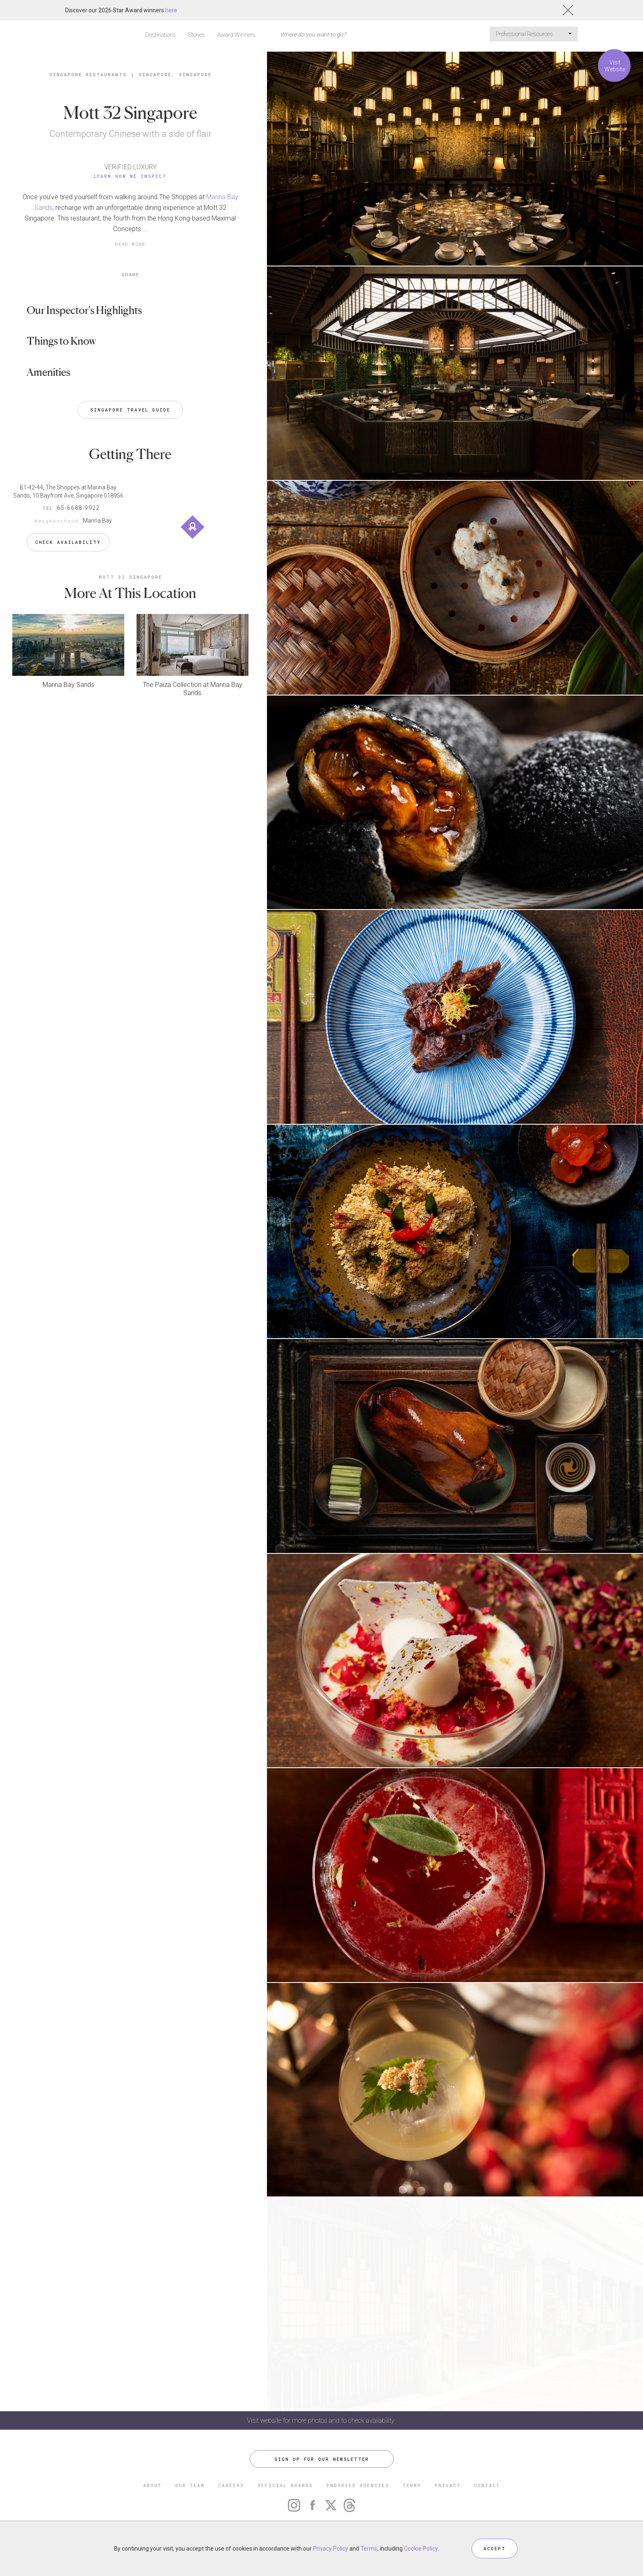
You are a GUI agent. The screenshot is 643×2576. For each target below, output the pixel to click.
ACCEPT (494, 2548)
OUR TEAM (190, 2485)
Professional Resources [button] (534, 34)
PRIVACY (448, 2485)
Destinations (160, 35)
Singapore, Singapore (175, 74)
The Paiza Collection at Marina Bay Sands (192, 689)
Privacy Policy (330, 2548)
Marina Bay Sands (68, 685)
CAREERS (231, 2485)
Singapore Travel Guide (130, 410)
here (171, 10)
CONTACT (487, 2485)
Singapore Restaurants (88, 74)
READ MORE (130, 244)
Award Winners (236, 35)
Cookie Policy (421, 2548)
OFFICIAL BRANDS (285, 2485)
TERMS (412, 2485)
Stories (196, 35)
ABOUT (152, 2485)
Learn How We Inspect (130, 176)
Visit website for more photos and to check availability (321, 2420)
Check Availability (68, 542)
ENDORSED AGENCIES (357, 2485)
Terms (368, 2548)
